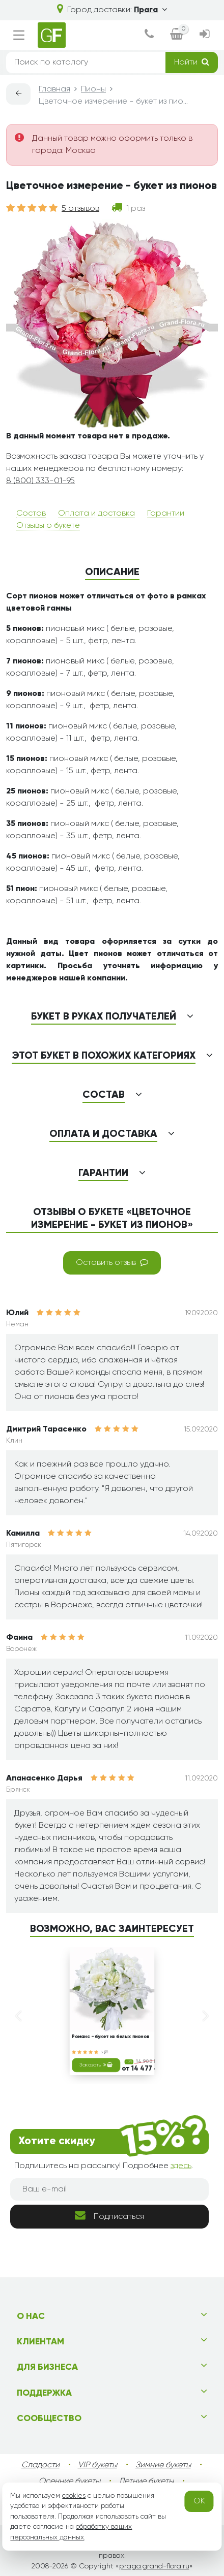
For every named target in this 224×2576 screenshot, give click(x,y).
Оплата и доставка (96, 514)
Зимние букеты (163, 2465)
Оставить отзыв (112, 1262)
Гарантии (165, 514)
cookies (74, 2495)
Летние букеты (146, 2481)
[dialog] (149, 35)
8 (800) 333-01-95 (40, 481)
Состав (31, 514)
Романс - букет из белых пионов (110, 2037)
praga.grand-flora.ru (154, 2566)
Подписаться (109, 2215)
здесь (181, 2166)
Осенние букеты (69, 2481)
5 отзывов (80, 209)
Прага (150, 10)
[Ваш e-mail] (109, 2189)
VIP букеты (97, 2465)
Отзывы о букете (48, 526)
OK (199, 2501)
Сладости (40, 2465)
